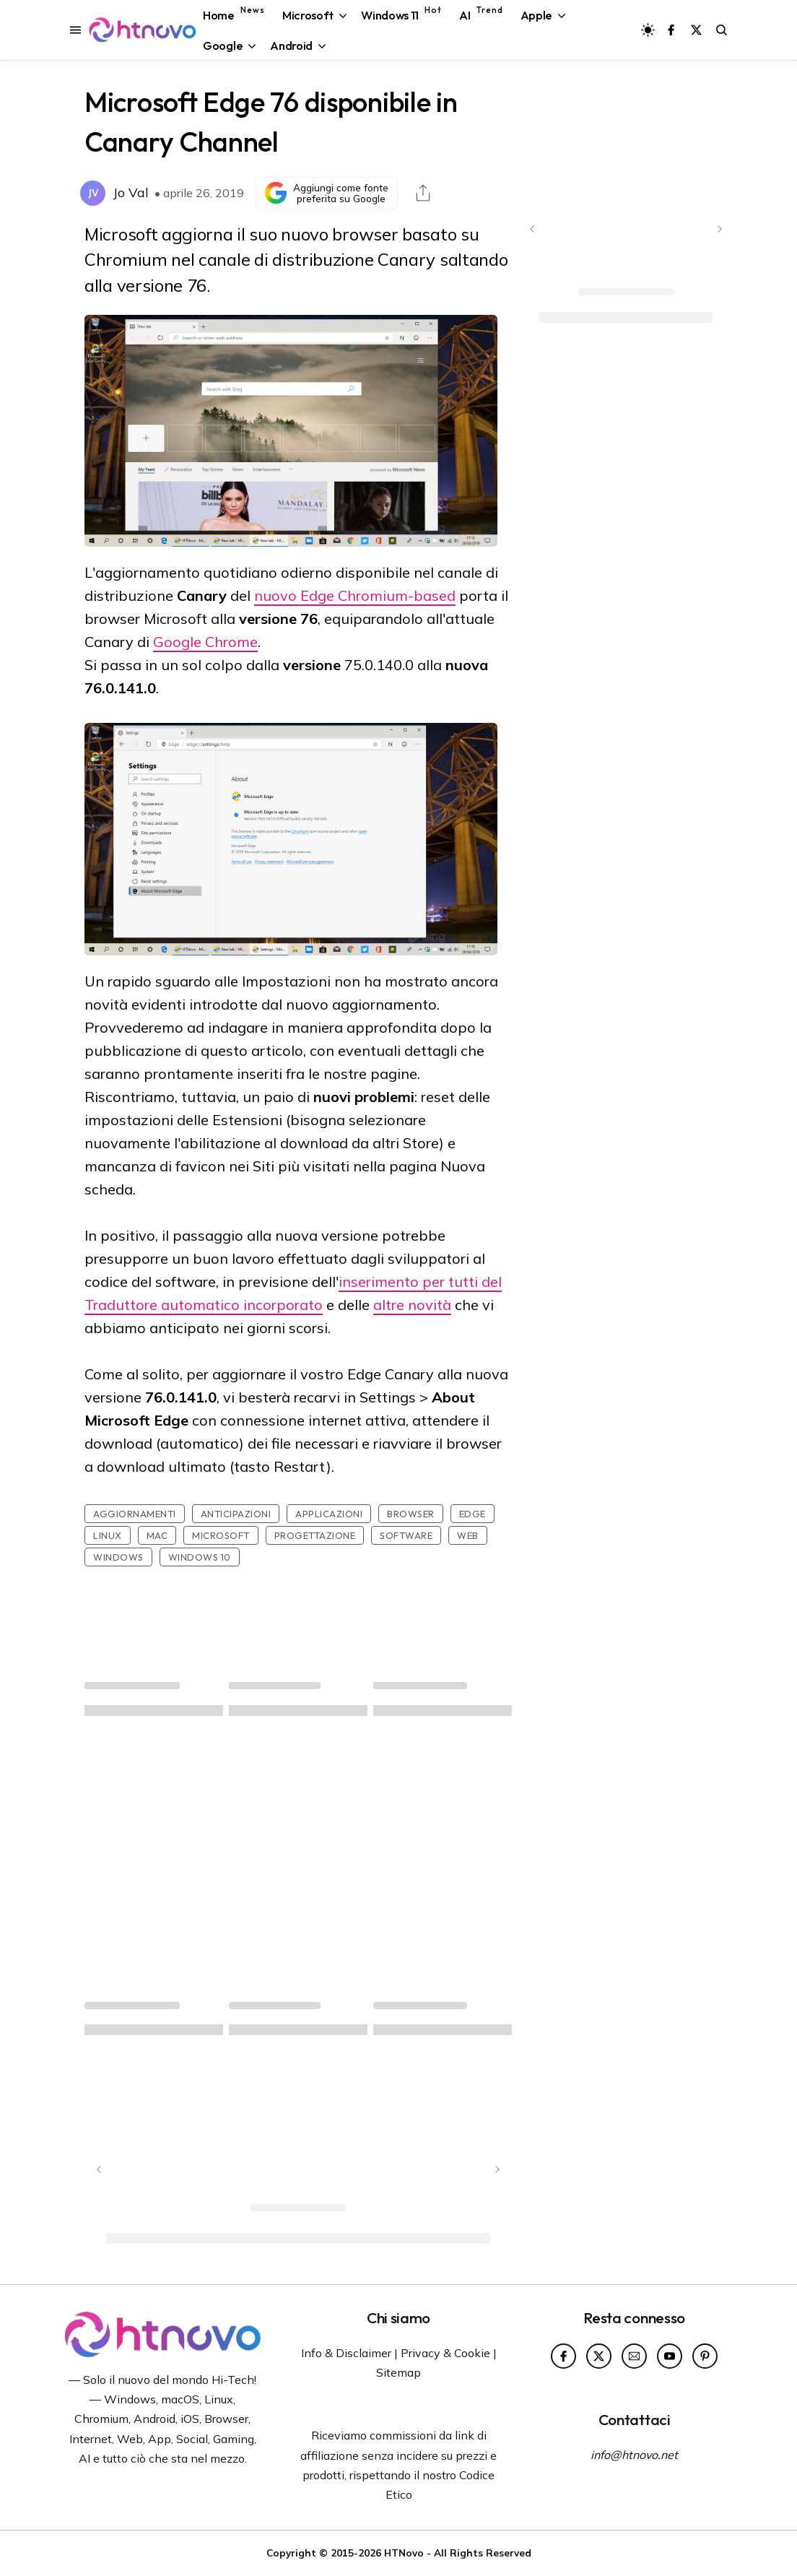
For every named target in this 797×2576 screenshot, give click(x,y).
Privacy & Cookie (445, 2353)
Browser (411, 1513)
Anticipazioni (236, 1513)
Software (406, 1535)
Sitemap (398, 2372)
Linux (107, 1535)
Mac (157, 1535)
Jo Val (131, 192)
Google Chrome (205, 642)
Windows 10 (199, 1557)
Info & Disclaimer (346, 2353)
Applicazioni (328, 1513)
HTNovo (404, 2552)
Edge (472, 1513)
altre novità (412, 1305)
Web (468, 1535)
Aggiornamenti (134, 1513)
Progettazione (315, 1535)
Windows (118, 1557)
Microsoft (221, 1535)
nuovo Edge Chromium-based (355, 595)
